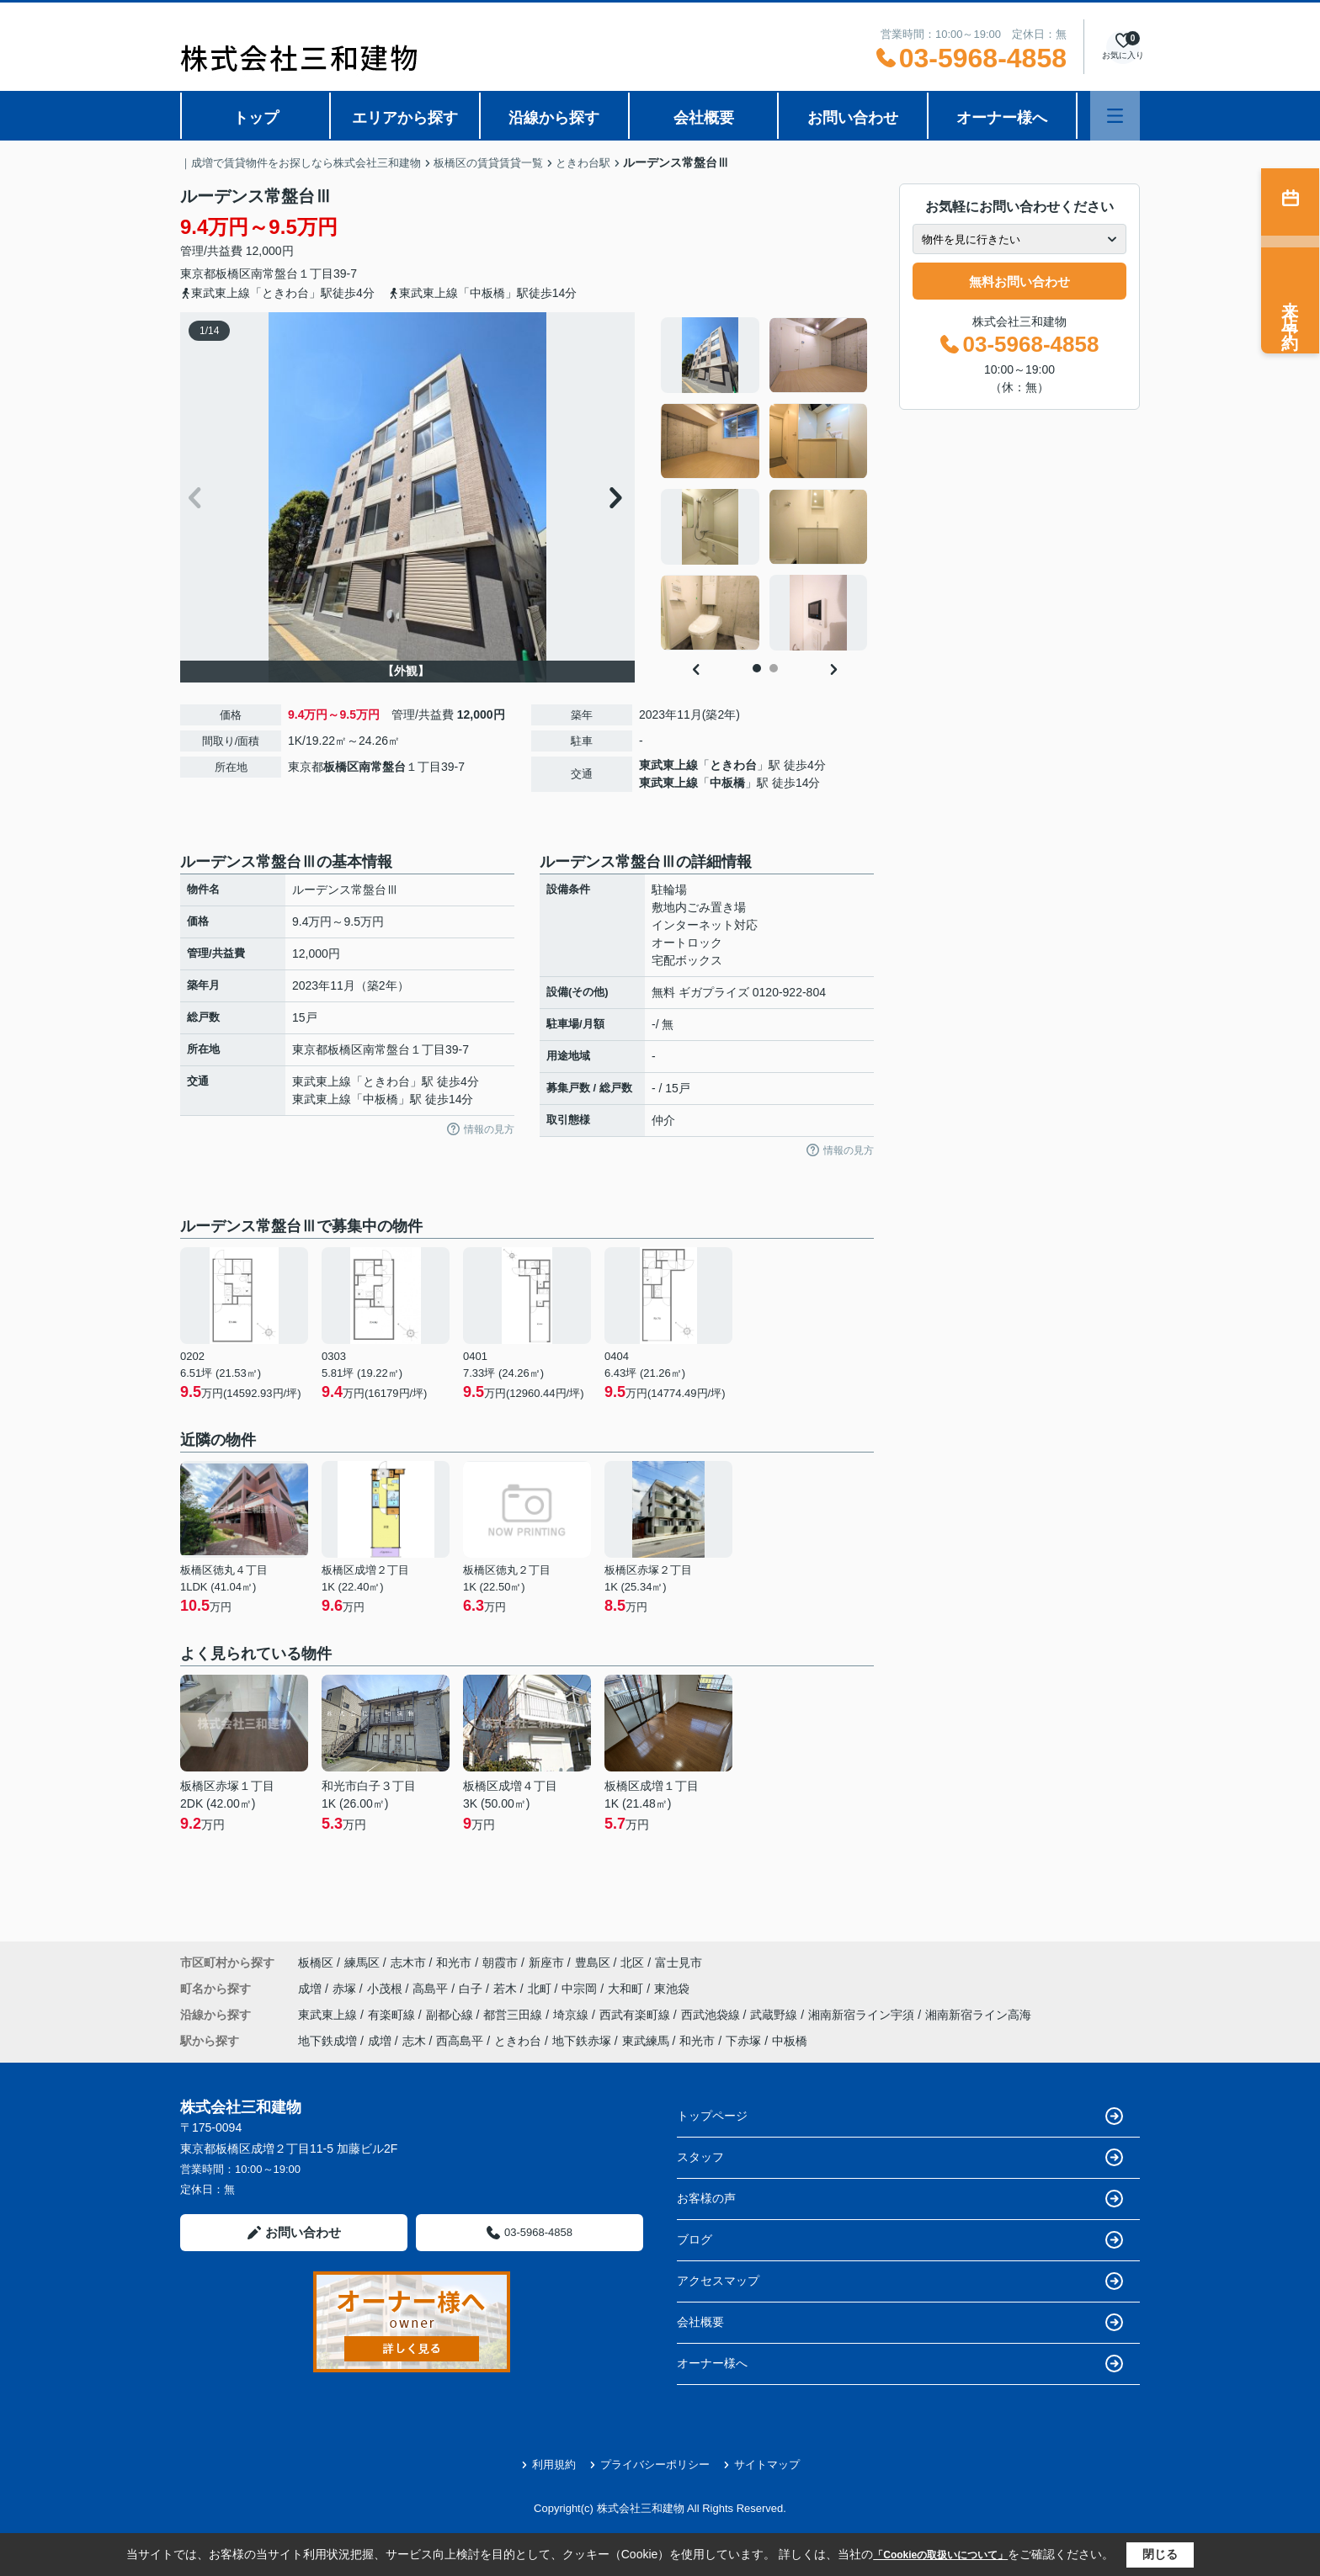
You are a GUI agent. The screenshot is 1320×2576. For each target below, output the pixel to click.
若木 (506, 1988)
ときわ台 (733, 765)
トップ (256, 117)
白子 (472, 1988)
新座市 (546, 1962)
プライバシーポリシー (649, 2464)
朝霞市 (500, 1962)
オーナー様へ (1001, 117)
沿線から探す (553, 117)
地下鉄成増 (327, 2041)
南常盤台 (274, 273)
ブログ (900, 2240)
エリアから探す (405, 117)
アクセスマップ (900, 2281)
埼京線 (572, 2014)
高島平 (431, 1988)
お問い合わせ (852, 117)
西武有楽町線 (636, 2014)
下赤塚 (743, 2041)
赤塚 (346, 1988)
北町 (541, 1988)
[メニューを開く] (1115, 115)
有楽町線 (393, 2014)
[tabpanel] (765, 484)
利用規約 (548, 2464)
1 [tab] (757, 668)
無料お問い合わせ (1019, 281)
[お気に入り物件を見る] (1123, 46)
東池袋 (671, 1988)
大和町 (627, 1988)
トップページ (900, 2116)
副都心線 (451, 2014)
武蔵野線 (775, 2014)
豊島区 (592, 1962)
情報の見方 (480, 1129)
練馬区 (362, 1962)
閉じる (1160, 2554)
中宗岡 (581, 1988)
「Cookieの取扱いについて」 (940, 2555)
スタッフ (900, 2157)
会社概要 (703, 117)
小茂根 (386, 1988)
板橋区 (233, 273)
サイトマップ (761, 2464)
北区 (632, 1962)
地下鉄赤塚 (581, 2041)
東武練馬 (645, 2041)
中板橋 (727, 782)
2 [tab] (773, 668)
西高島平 (459, 2041)
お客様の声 (900, 2198)
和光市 (453, 1962)
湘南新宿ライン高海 (978, 2014)
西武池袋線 (712, 2014)
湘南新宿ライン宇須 (863, 2014)
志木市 (408, 1962)
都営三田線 (514, 2014)
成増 (311, 1988)
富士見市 (678, 1962)
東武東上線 (668, 765)
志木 (414, 2041)
